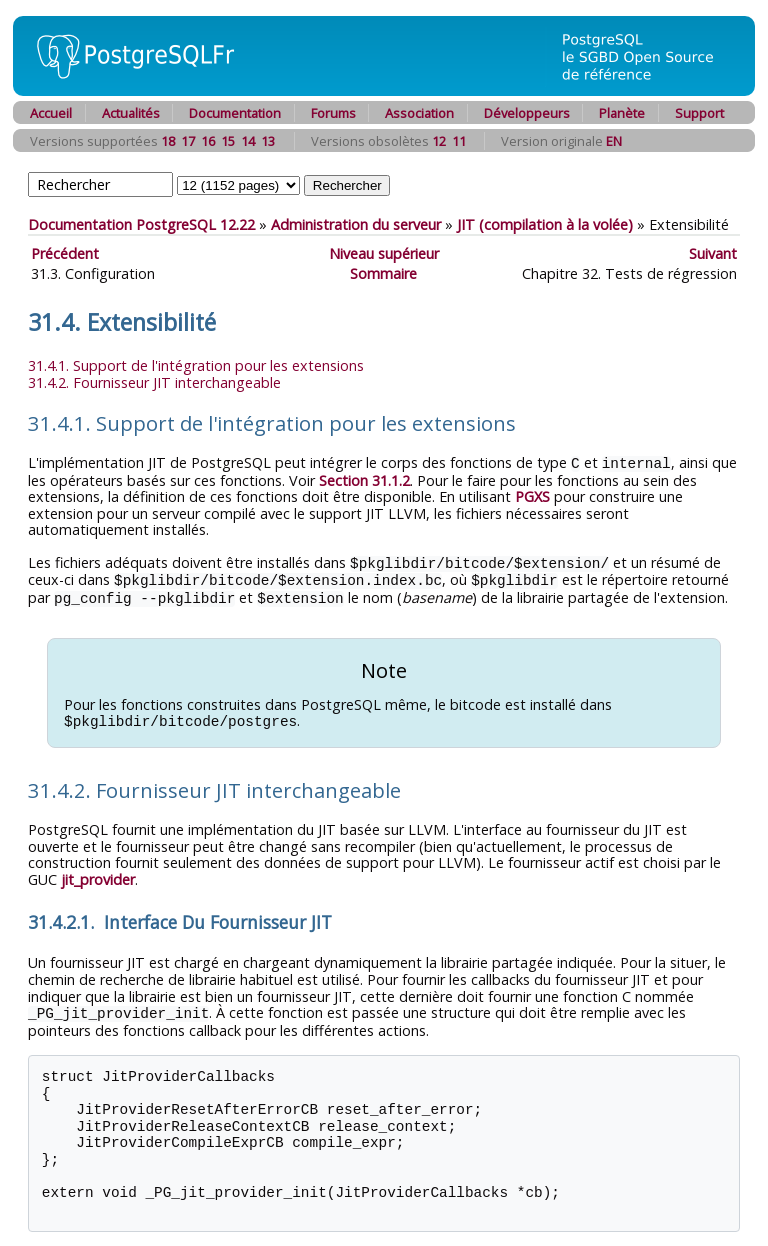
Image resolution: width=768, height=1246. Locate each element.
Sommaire (383, 273)
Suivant (713, 253)
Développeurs (527, 113)
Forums (333, 113)
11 (459, 141)
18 (168, 141)
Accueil (51, 113)
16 (208, 141)
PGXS (532, 495)
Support (699, 113)
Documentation (235, 113)
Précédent (65, 253)
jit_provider (98, 874)
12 (439, 141)
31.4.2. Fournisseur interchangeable (154, 382)
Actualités (131, 113)
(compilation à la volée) (545, 224)
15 (228, 141)
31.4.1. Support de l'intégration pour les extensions (196, 365)
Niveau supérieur (384, 253)
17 (188, 141)
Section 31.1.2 (364, 479)
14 (248, 141)
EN (614, 141)
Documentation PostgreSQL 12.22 (141, 224)
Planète (622, 113)
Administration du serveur (356, 224)
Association (419, 113)
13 (268, 141)
